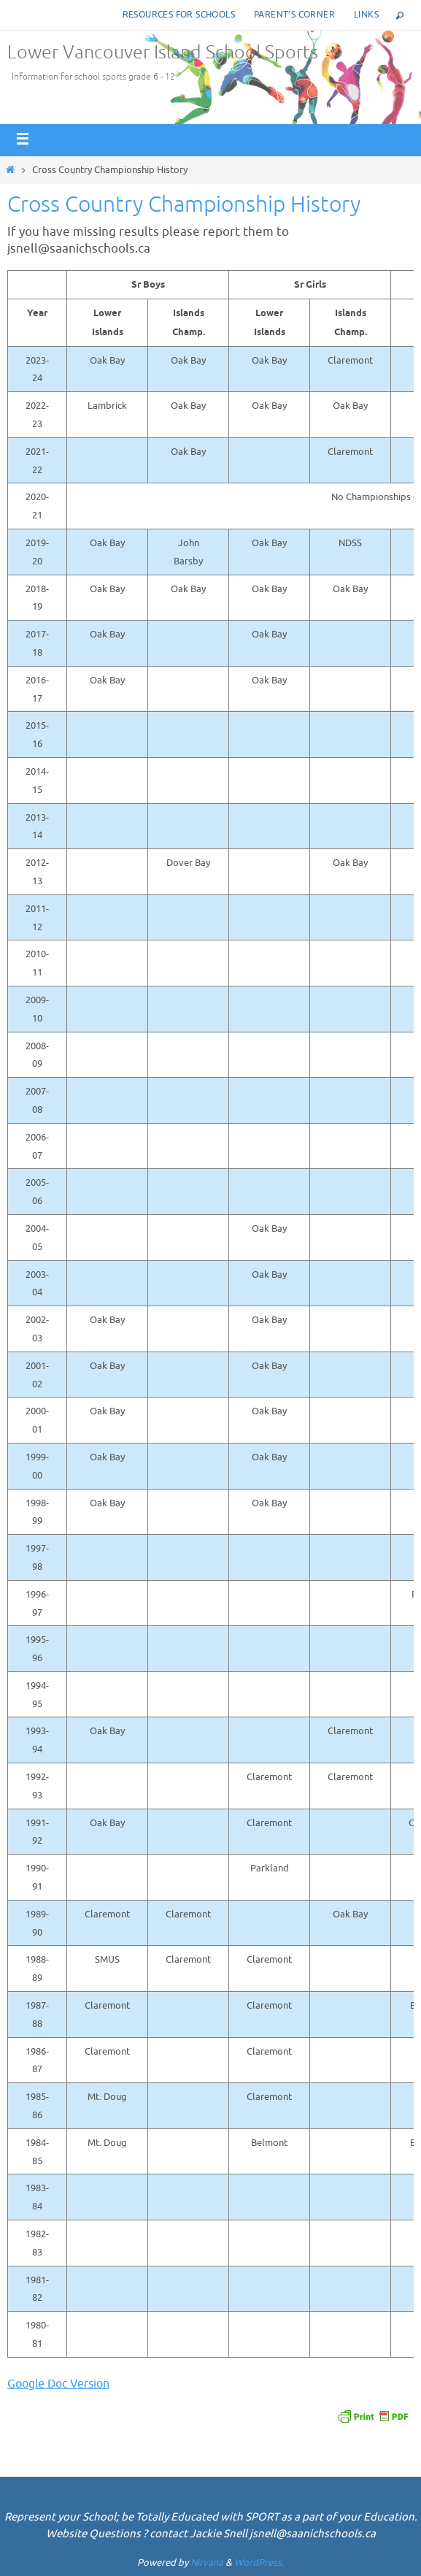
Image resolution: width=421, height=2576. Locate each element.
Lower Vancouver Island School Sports (162, 52)
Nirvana (206, 2562)
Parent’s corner (294, 14)
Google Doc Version (58, 2384)
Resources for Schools (179, 14)
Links (366, 14)
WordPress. (259, 2562)
